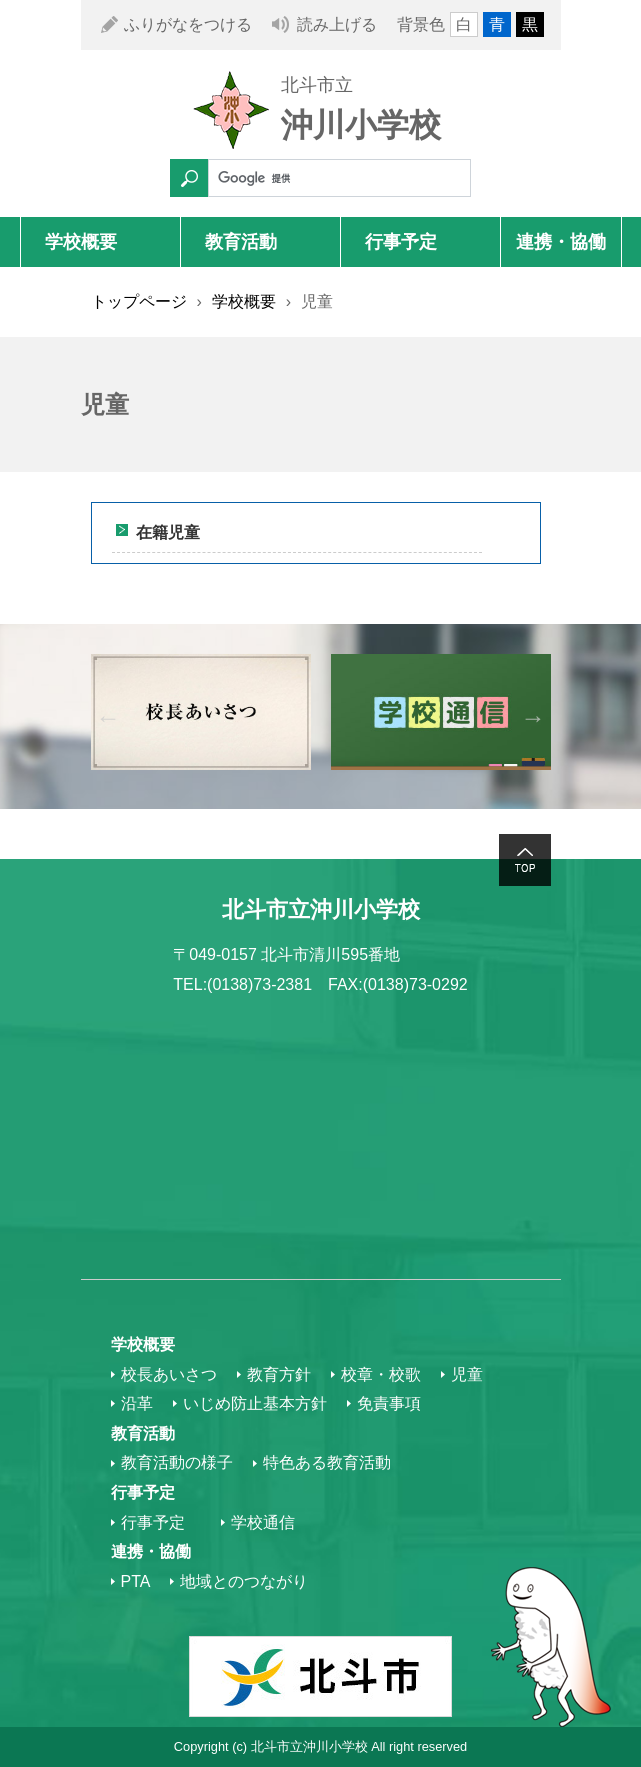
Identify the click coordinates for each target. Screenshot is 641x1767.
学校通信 (263, 1522)
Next (533, 716)
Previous (108, 716)
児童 (467, 1374)
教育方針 (279, 1374)
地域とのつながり (244, 1581)
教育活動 (241, 242)
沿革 (137, 1403)
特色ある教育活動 (327, 1462)
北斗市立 (317, 85)
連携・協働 (561, 242)
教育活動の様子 (177, 1462)
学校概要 (81, 242)
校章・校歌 (381, 1374)
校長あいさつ (169, 1374)
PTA (136, 1581)
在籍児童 (168, 532)
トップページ (139, 301)
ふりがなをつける (188, 24)
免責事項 (389, 1403)
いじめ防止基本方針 (255, 1403)
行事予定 (401, 242)
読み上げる (337, 24)
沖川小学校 (361, 125)
